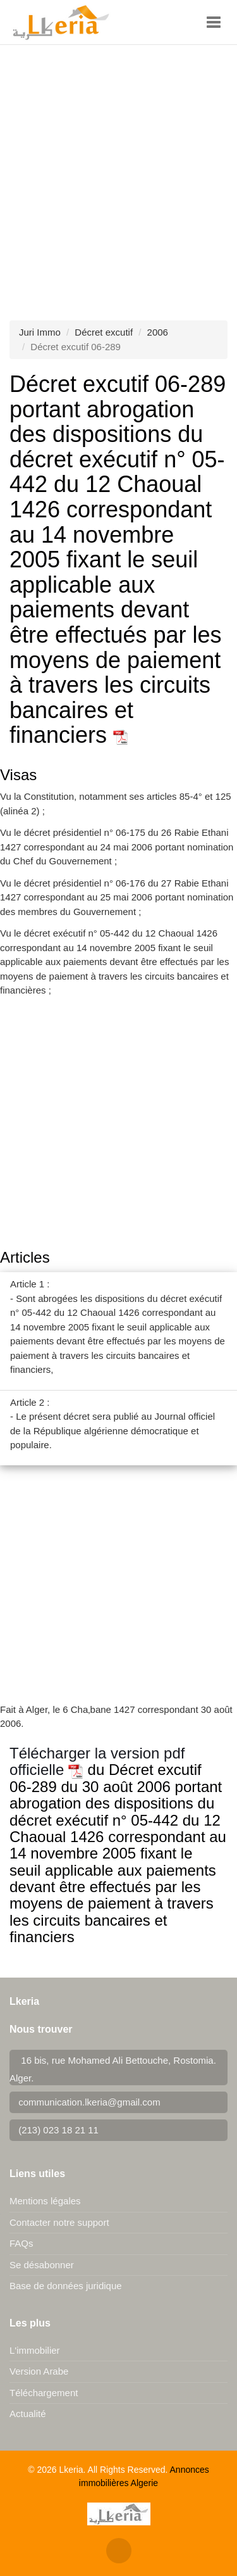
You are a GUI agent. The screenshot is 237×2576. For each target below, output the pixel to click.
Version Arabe (38, 2371)
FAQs (21, 2243)
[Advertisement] (118, 170)
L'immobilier (34, 2350)
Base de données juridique (65, 2285)
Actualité (27, 2413)
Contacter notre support (59, 2222)
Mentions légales (45, 2200)
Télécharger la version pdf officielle (97, 1761)
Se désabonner (41, 2264)
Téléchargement (43, 2392)
